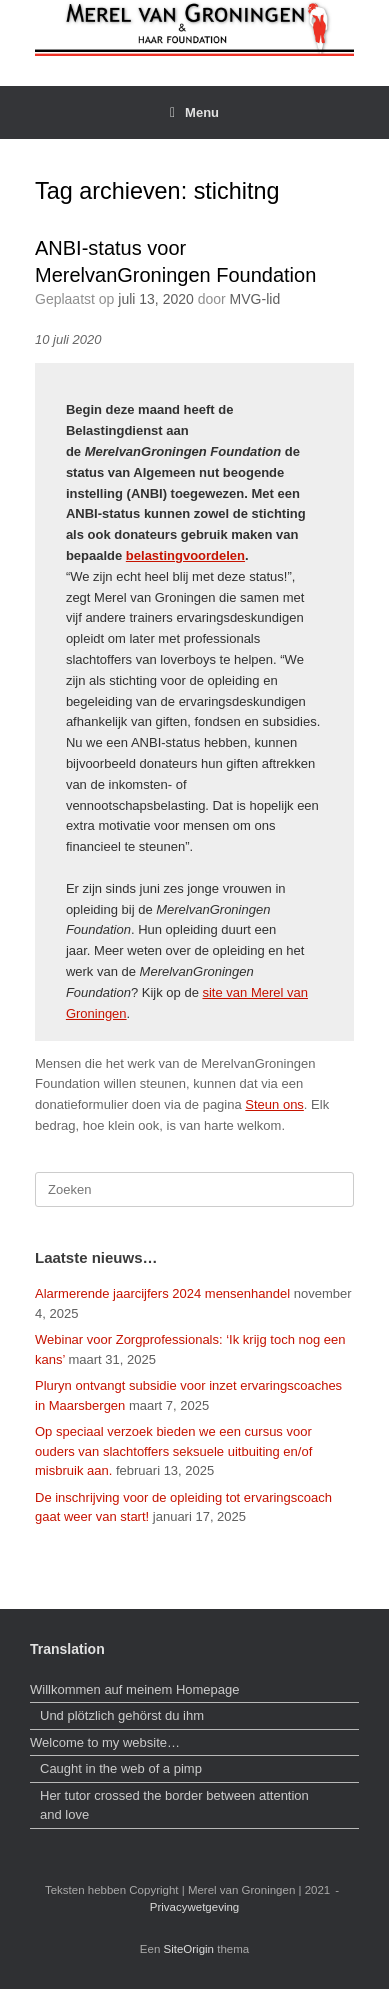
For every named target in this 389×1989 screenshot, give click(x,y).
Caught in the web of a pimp (121, 1768)
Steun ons (274, 1104)
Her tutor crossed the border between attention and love (174, 1805)
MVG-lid (255, 299)
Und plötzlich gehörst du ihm (122, 1715)
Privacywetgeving (194, 1907)
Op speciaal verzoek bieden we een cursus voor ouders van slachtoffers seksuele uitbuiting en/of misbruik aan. (173, 1451)
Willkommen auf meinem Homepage (135, 1689)
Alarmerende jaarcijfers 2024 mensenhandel (162, 1293)
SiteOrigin (189, 1949)
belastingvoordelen (185, 555)
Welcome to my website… (107, 1742)
